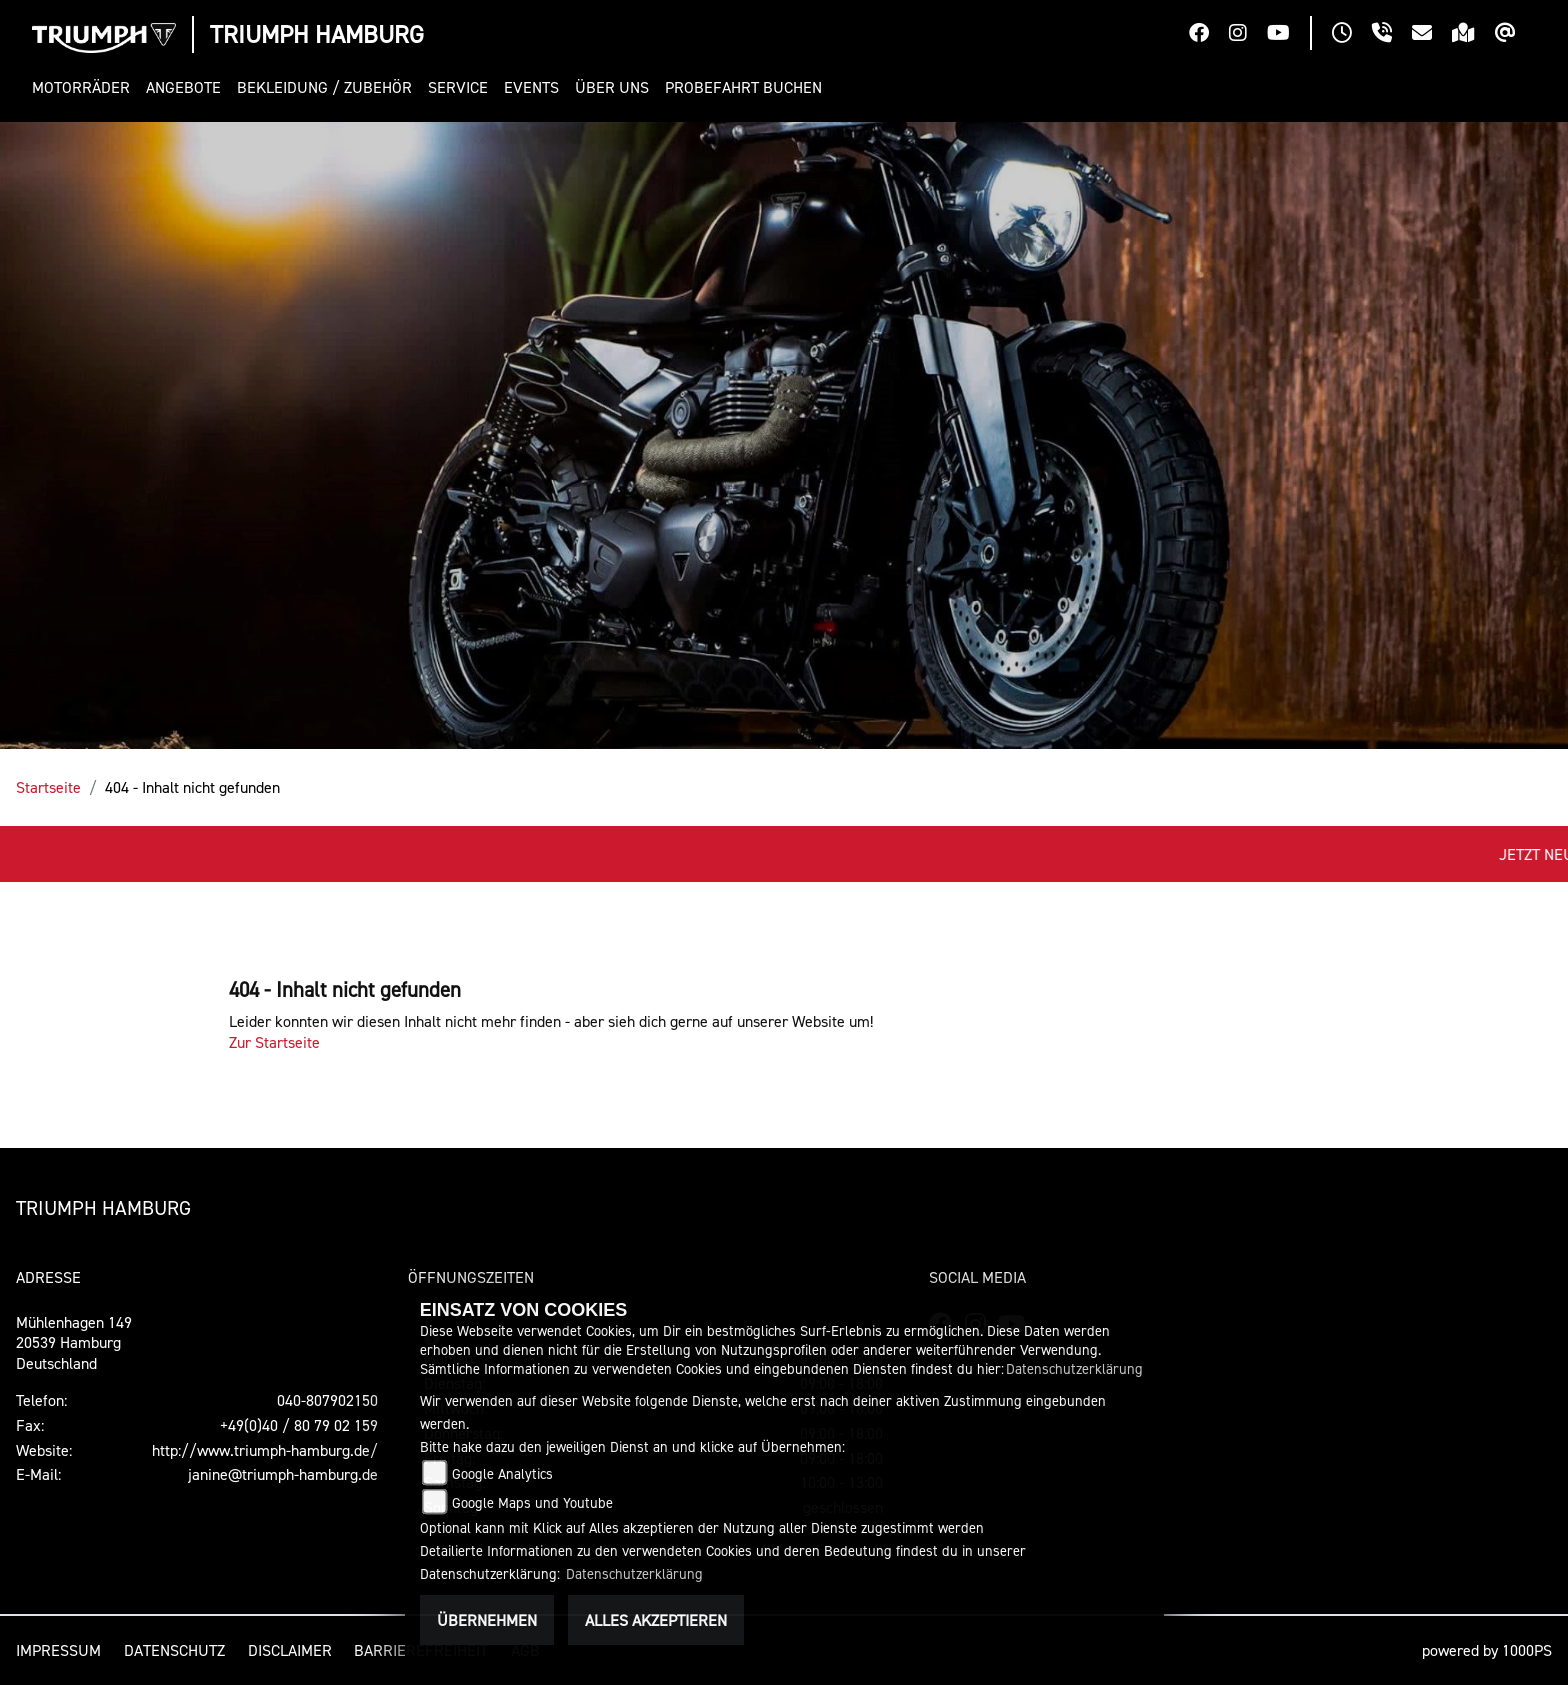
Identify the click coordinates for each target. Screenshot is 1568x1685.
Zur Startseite (274, 1042)
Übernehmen (487, 1620)
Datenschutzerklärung (1074, 1368)
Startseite (48, 787)
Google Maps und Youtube (532, 1502)
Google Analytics (502, 1473)
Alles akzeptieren (656, 1620)
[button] (85, 87)
